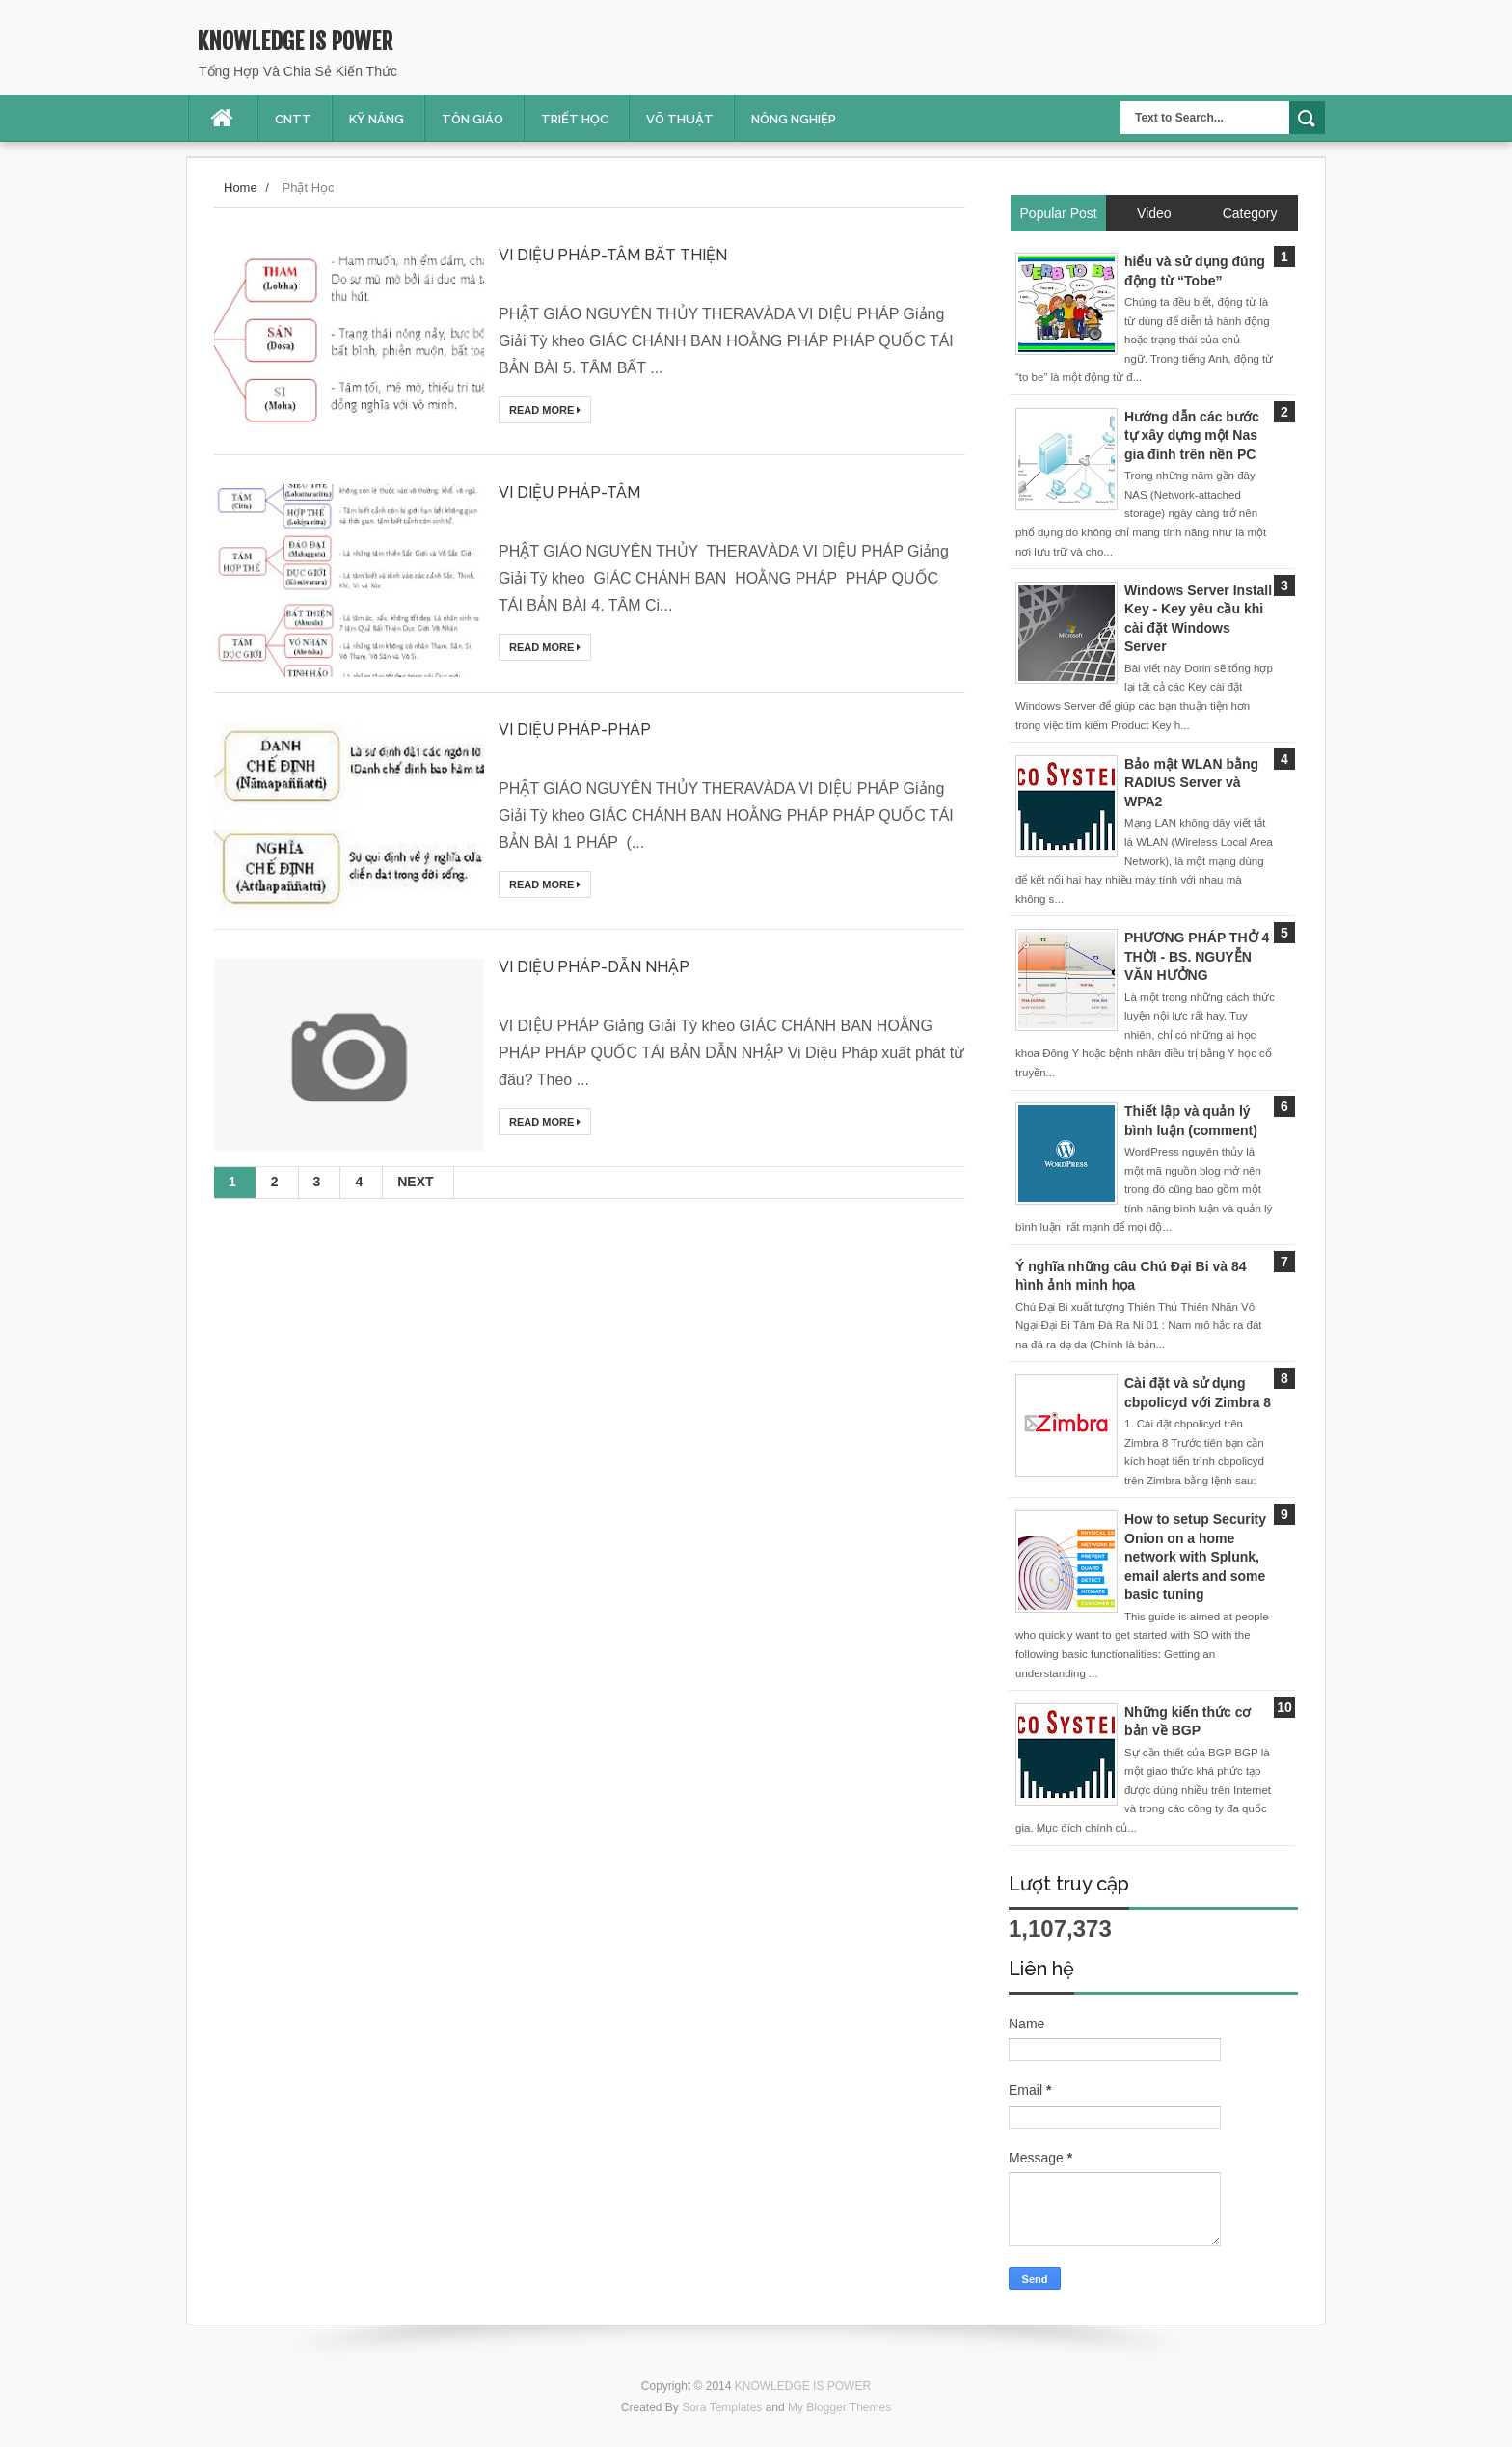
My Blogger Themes (839, 2407)
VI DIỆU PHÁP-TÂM (569, 492)
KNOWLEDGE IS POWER (294, 41)
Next (415, 1181)
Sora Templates (722, 2407)
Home (240, 187)
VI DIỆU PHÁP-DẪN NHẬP (594, 967)
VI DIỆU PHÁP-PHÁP (575, 730)
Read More (544, 410)
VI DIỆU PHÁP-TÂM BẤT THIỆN (613, 255)
